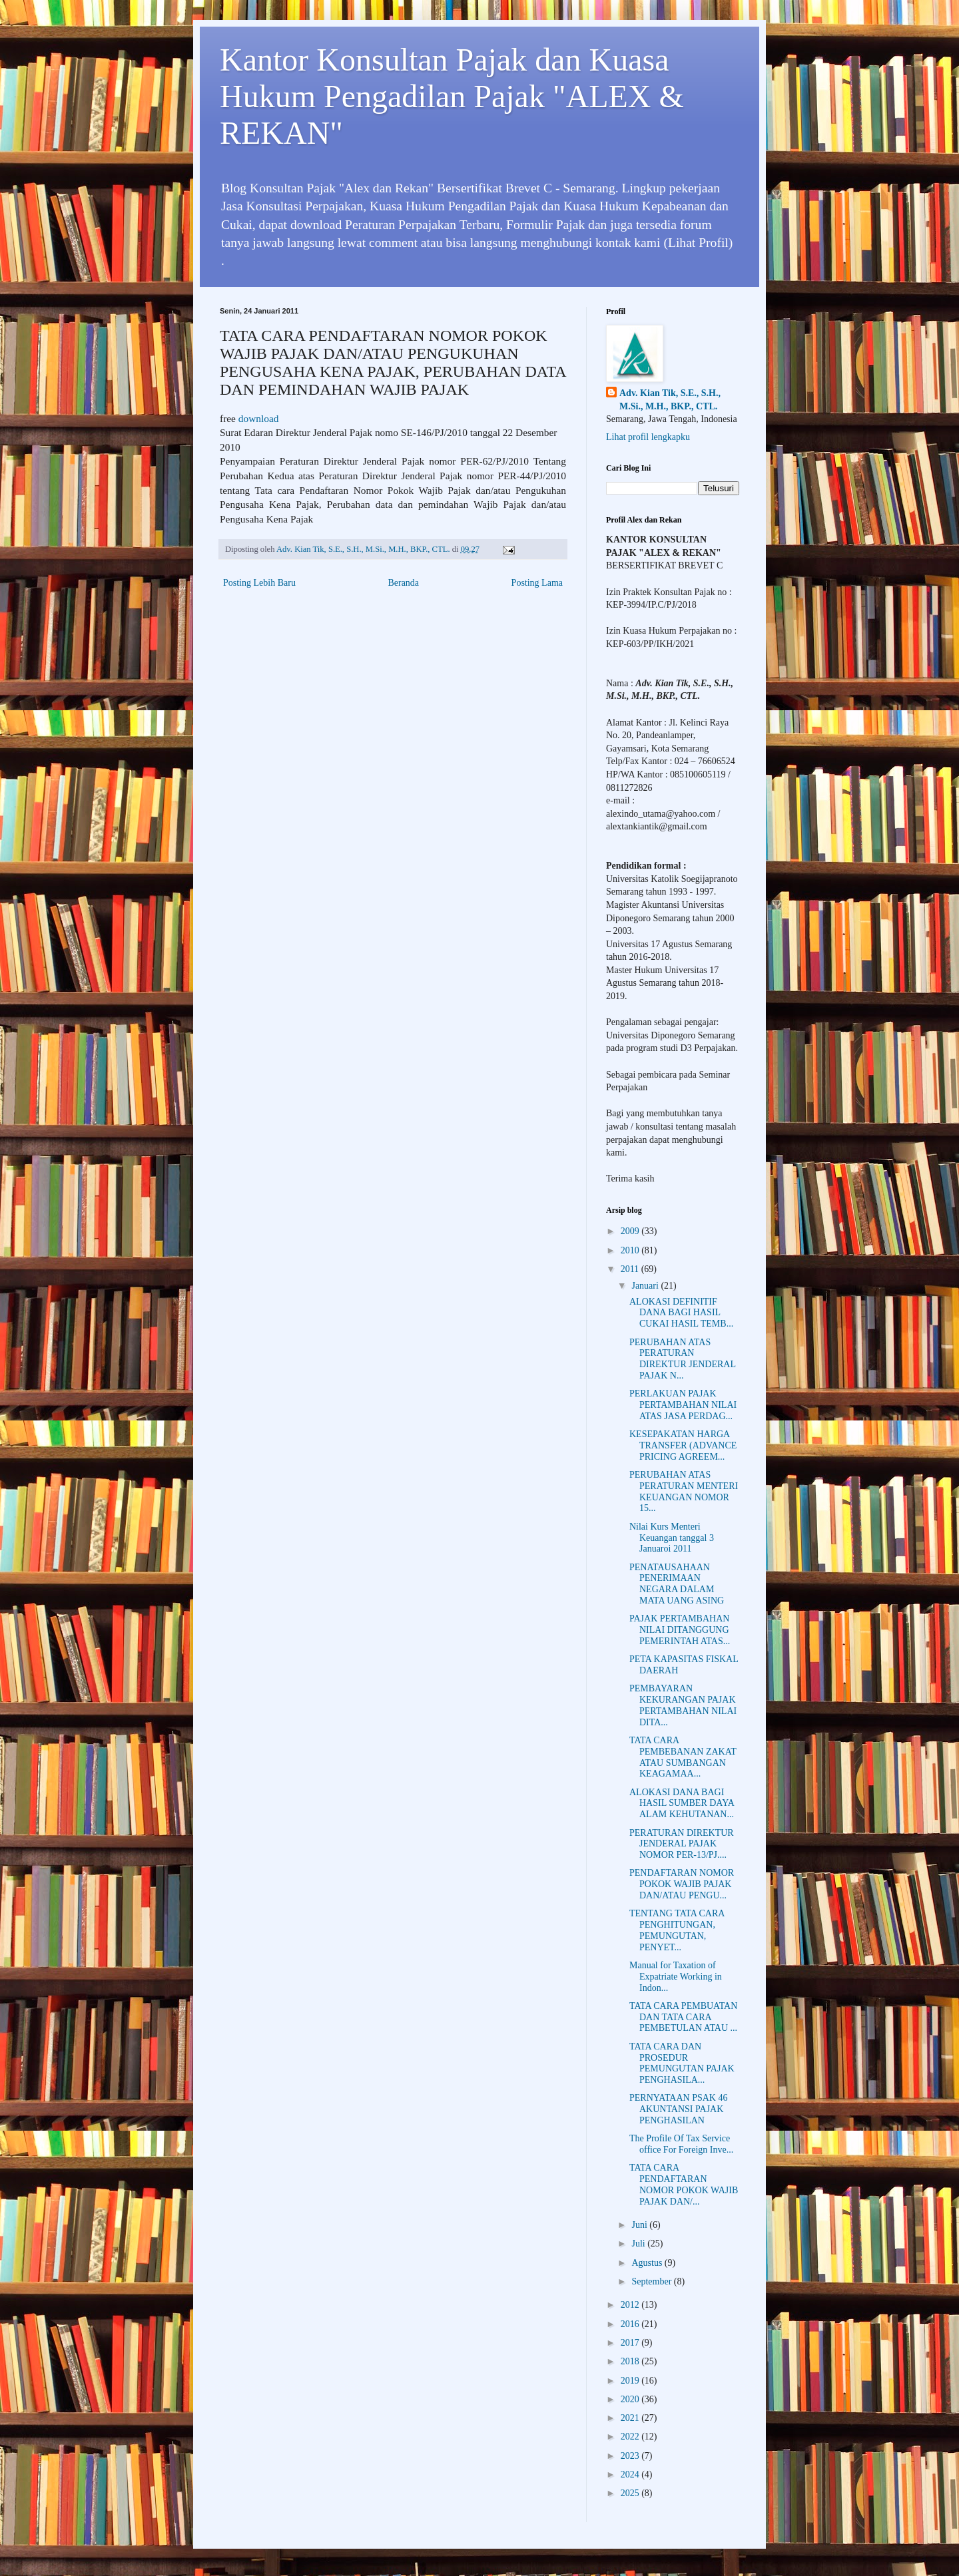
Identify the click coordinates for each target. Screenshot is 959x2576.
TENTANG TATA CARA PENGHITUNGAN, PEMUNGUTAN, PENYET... (677, 1930)
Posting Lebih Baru (259, 583)
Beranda (403, 583)
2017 (631, 2343)
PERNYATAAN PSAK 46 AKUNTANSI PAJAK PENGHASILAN (678, 2109)
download (258, 418)
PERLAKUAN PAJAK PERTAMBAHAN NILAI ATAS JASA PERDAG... (683, 1405)
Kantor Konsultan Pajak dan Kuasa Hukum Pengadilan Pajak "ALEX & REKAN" (452, 96)
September (652, 2281)
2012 (631, 2305)
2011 (631, 1269)
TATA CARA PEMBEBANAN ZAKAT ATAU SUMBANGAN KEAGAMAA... (683, 1757)
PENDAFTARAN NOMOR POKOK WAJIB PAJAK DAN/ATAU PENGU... (681, 1884)
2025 (631, 2493)
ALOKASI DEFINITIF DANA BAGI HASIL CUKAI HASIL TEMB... (681, 1313)
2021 (631, 2418)
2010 (631, 1250)
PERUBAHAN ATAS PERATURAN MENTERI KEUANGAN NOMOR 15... (683, 1491)
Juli (639, 2244)
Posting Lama (537, 583)
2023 (631, 2456)
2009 (631, 1231)
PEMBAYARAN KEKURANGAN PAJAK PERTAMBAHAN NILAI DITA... (683, 1705)
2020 (631, 2399)
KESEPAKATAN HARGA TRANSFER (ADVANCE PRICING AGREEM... (683, 1445)
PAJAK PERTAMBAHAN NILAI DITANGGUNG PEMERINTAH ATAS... (679, 1629)
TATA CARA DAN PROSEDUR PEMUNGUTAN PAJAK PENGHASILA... (682, 2063)
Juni (640, 2225)
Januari (646, 1286)
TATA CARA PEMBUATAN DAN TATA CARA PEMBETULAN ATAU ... (683, 2017)
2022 (631, 2437)
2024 (631, 2474)
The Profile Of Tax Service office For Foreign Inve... (681, 2144)
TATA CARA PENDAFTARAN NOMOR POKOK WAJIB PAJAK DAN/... (683, 2184)
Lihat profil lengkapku (648, 437)
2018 (631, 2361)
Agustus (647, 2263)
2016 (631, 2324)
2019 (631, 2381)
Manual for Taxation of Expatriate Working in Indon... (675, 1976)
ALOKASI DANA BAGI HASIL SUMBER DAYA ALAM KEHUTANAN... (681, 1803)
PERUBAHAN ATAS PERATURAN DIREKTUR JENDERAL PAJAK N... (682, 1359)
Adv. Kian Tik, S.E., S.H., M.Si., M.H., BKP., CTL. (670, 399)
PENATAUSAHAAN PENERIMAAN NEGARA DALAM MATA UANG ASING (676, 1584)
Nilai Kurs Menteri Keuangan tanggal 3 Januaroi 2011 (671, 1538)
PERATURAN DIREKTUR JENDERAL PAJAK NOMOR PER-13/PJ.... (681, 1844)
